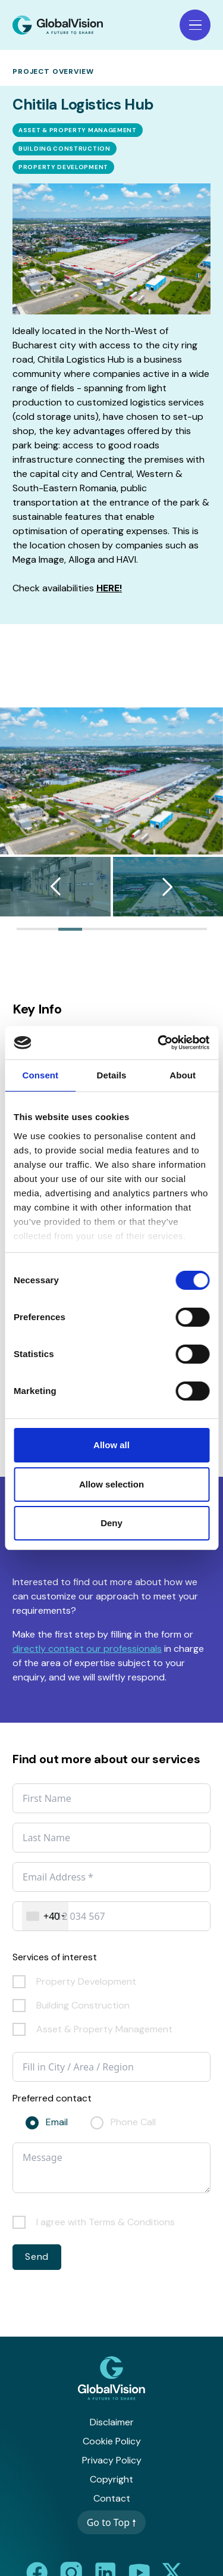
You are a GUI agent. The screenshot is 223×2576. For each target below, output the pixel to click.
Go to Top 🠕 (112, 2522)
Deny (111, 1523)
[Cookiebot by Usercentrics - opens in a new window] (158, 1042)
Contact (111, 2498)
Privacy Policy (112, 2460)
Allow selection (111, 1484)
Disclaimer (112, 2422)
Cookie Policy (112, 2441)
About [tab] (182, 1075)
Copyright (111, 2479)
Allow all (111, 1445)
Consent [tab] (40, 1075)
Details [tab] (112, 1075)
